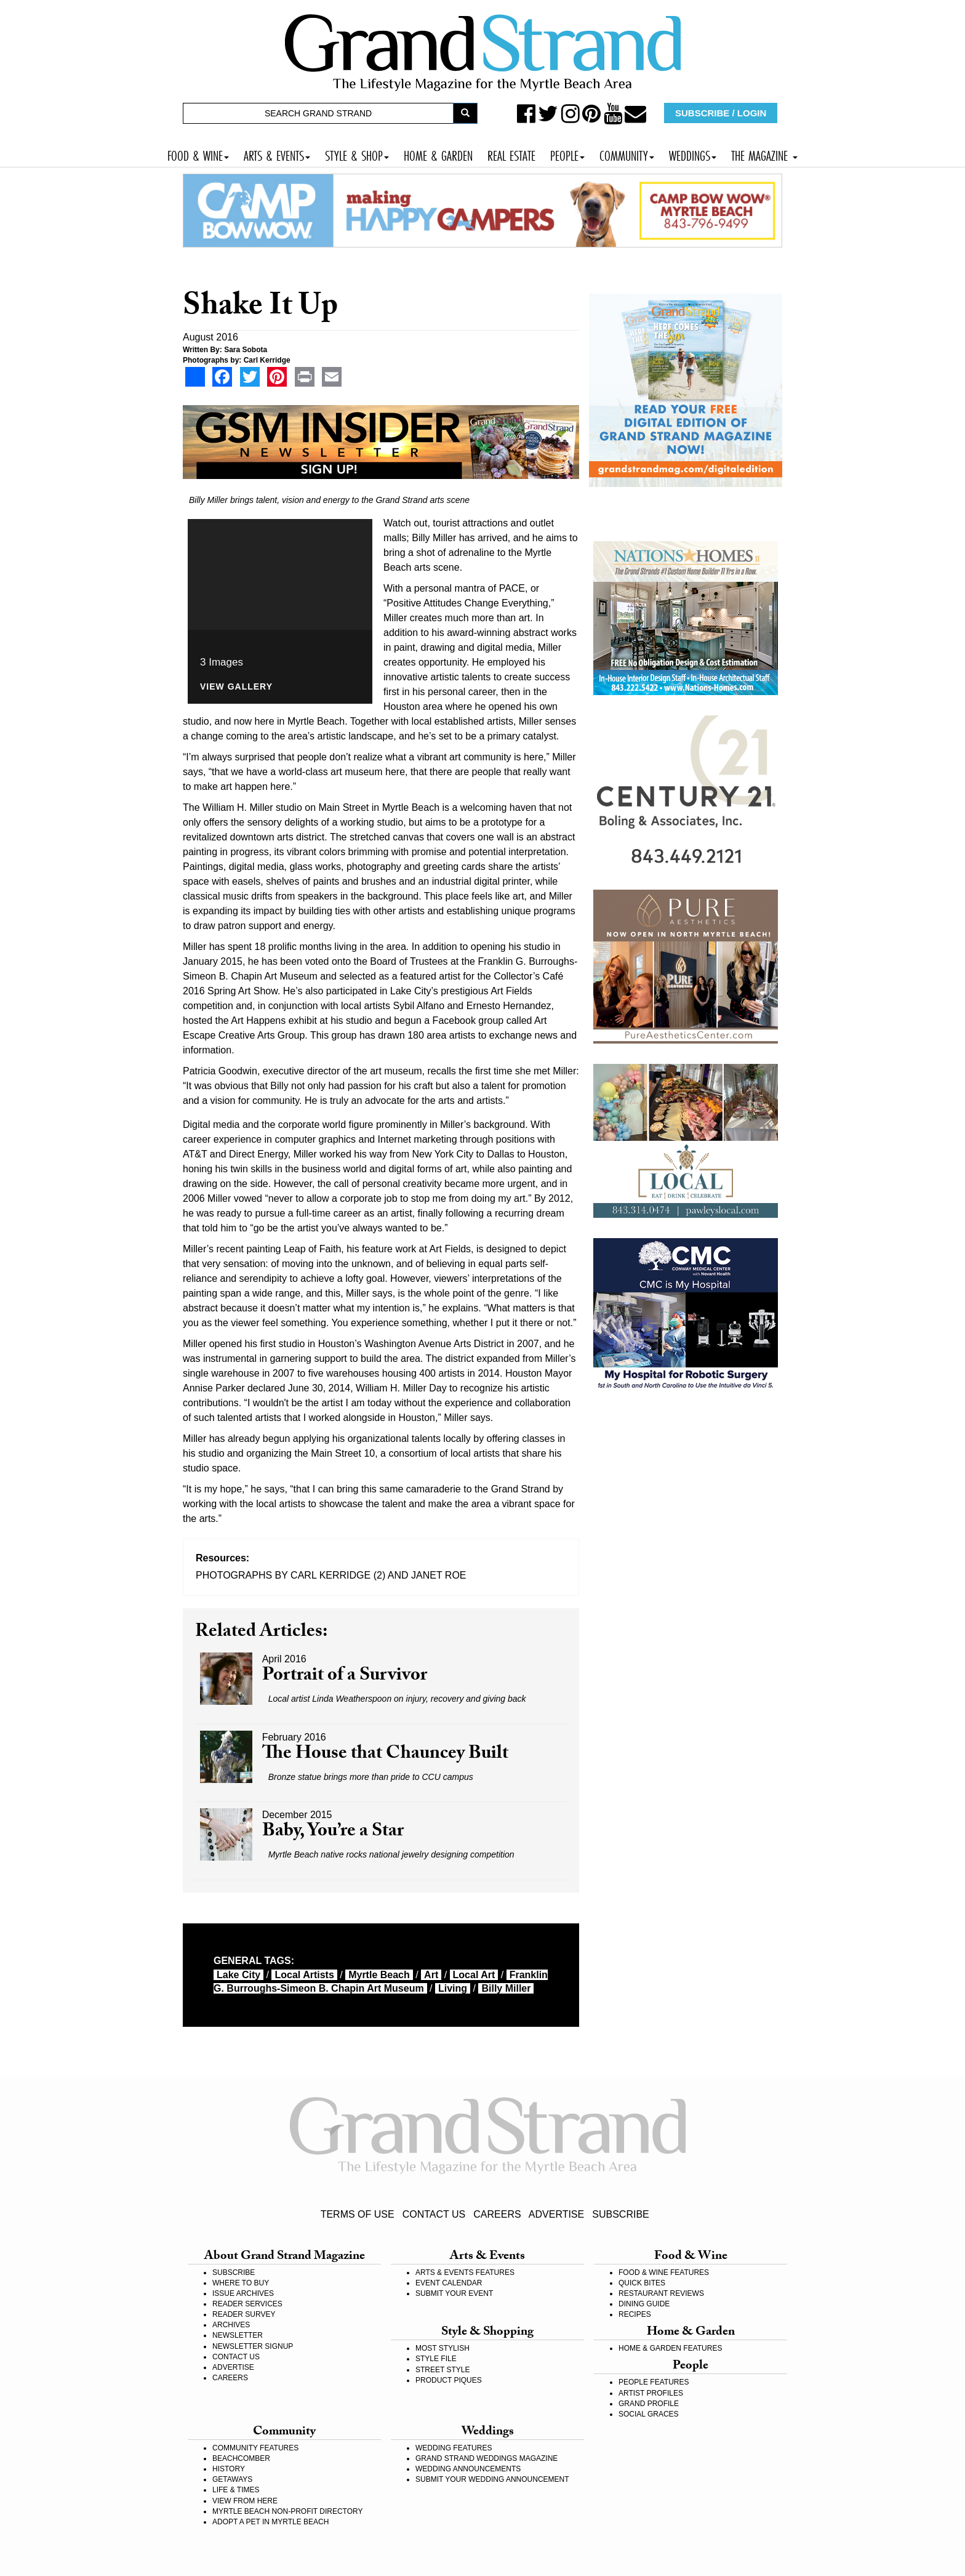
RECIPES (635, 2314)
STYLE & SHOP (357, 154)
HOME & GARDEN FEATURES (670, 2348)
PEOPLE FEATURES (654, 2382)
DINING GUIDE (644, 2304)
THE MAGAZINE (764, 154)
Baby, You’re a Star (333, 1832)
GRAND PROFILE (649, 2403)
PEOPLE (567, 154)
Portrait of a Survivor (344, 1677)
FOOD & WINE (198, 154)
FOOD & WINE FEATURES (664, 2272)
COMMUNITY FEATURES (255, 2448)
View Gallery (236, 686)
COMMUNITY (626, 154)
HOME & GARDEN (438, 154)
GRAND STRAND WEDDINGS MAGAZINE (486, 2458)
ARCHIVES (231, 2324)
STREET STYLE (442, 2369)
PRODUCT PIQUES (448, 2380)
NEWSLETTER (237, 2335)
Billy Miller (506, 1988)
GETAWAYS (232, 2479)
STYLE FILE (436, 2358)
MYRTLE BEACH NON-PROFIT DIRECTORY (287, 2511)
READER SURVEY (243, 2314)
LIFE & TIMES (235, 2489)
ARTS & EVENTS (277, 154)
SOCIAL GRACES (649, 2414)
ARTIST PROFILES (651, 2393)
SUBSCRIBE (620, 2214)
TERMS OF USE (357, 2214)
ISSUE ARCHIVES (243, 2293)
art (431, 1975)
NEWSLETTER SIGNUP (252, 2346)
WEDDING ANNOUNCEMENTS (468, 2469)
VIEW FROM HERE (245, 2501)
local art (474, 1975)
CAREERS (497, 2214)
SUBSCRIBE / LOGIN (720, 113)
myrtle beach (379, 1975)
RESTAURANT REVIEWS (661, 2293)
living (452, 1988)
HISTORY (228, 2469)
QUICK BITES (642, 2283)
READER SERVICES (247, 2304)
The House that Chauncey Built (385, 1755)
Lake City (238, 1975)
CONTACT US (434, 2214)
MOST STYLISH (442, 2348)
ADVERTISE (556, 2214)
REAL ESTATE (511, 154)
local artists (304, 1975)
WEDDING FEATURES (453, 2448)
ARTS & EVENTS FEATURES (465, 2272)
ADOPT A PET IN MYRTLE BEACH (270, 2522)
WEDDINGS (692, 154)
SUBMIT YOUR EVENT (454, 2293)
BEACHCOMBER (241, 2458)
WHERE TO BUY (240, 2283)
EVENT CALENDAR (448, 2283)
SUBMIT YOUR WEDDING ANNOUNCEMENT (492, 2479)
